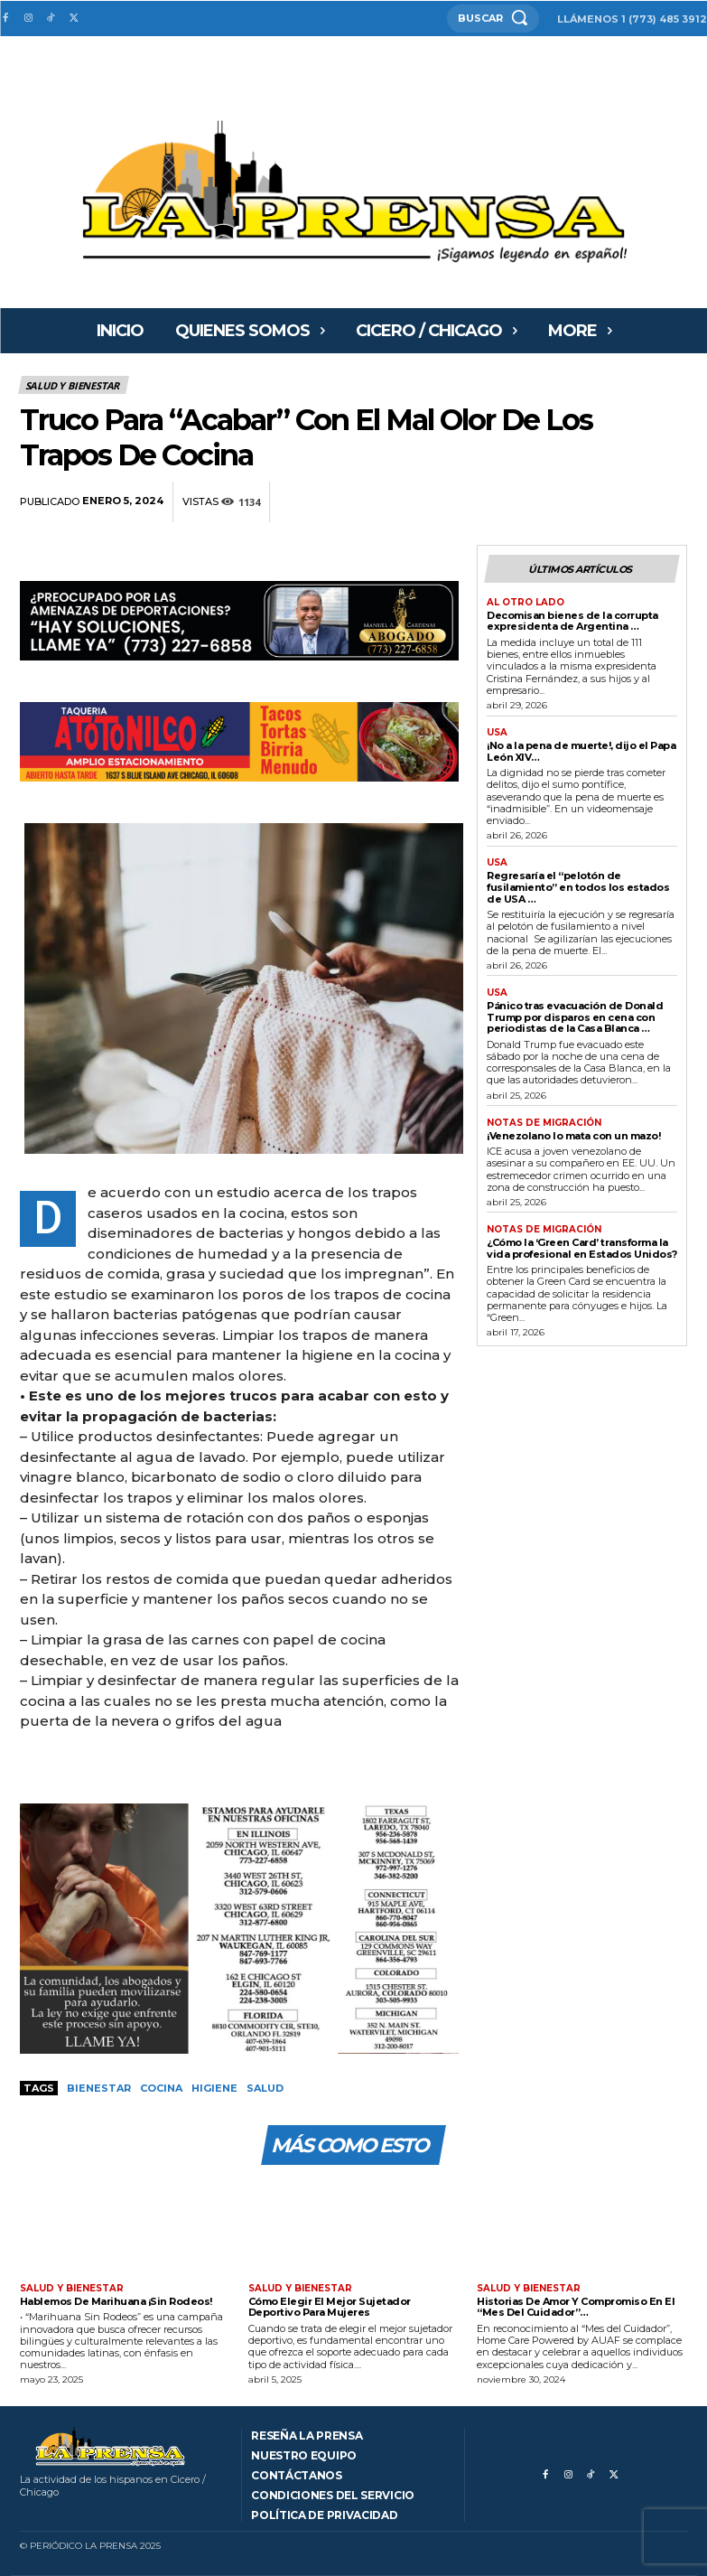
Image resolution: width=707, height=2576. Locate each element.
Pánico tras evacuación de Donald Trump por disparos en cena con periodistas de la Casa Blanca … (575, 1017)
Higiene (214, 2088)
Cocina (161, 2088)
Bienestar (99, 2088)
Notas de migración (544, 1123)
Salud (265, 2088)
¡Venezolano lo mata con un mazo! (573, 1135)
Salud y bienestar (73, 385)
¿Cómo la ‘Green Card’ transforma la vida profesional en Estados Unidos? (582, 1248)
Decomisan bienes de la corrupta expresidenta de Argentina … (572, 621)
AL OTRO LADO (525, 602)
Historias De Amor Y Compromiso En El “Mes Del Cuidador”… (575, 2307)
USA (497, 732)
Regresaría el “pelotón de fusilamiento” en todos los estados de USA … (578, 886)
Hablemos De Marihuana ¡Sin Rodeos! (116, 2301)
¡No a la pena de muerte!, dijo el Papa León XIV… (581, 751)
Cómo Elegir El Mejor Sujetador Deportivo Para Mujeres (329, 2307)
